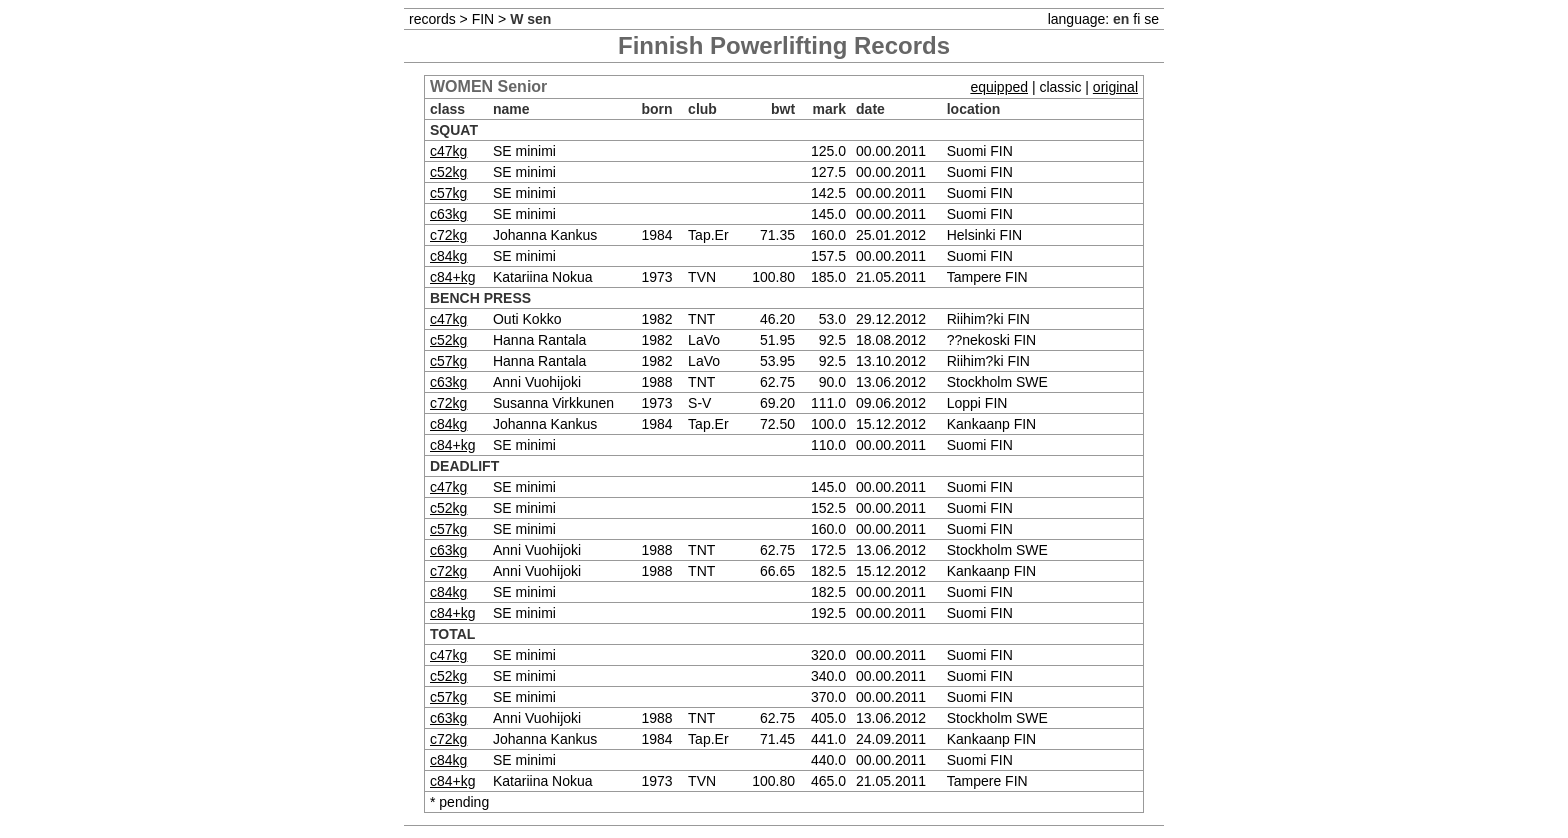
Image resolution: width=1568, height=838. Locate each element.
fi (1136, 19)
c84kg (448, 256)
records (432, 19)
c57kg (448, 193)
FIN (483, 19)
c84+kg (453, 277)
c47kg (448, 151)
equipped (999, 87)
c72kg (448, 235)
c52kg (448, 172)
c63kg (448, 214)
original (1115, 87)
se (1151, 19)
